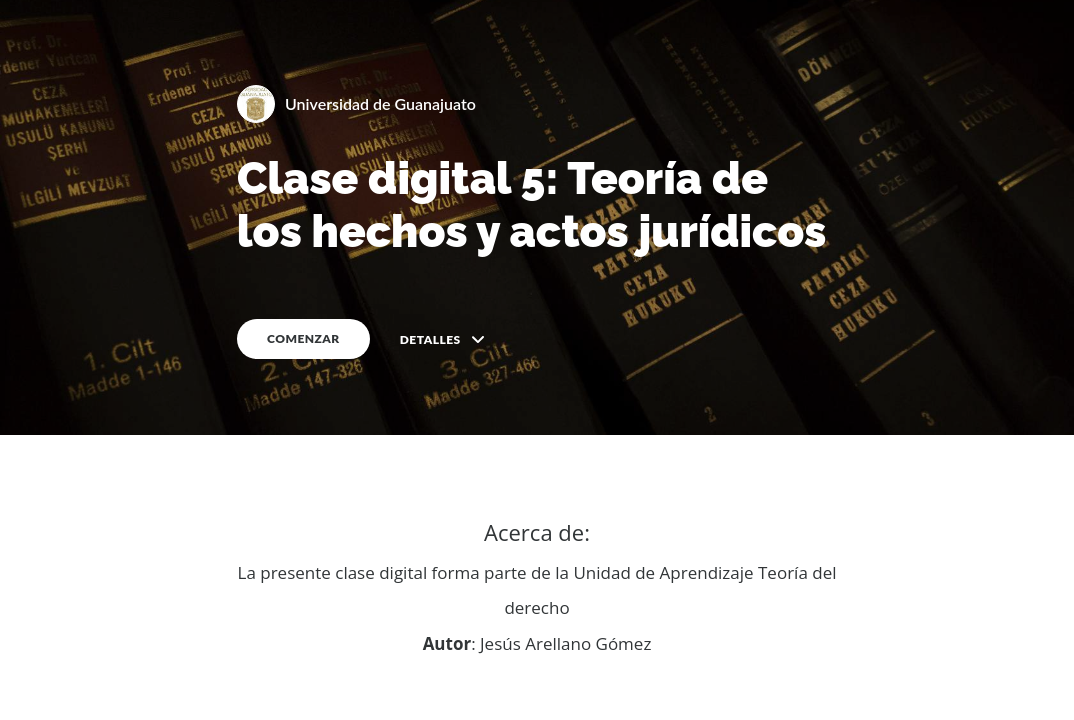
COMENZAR (303, 338)
